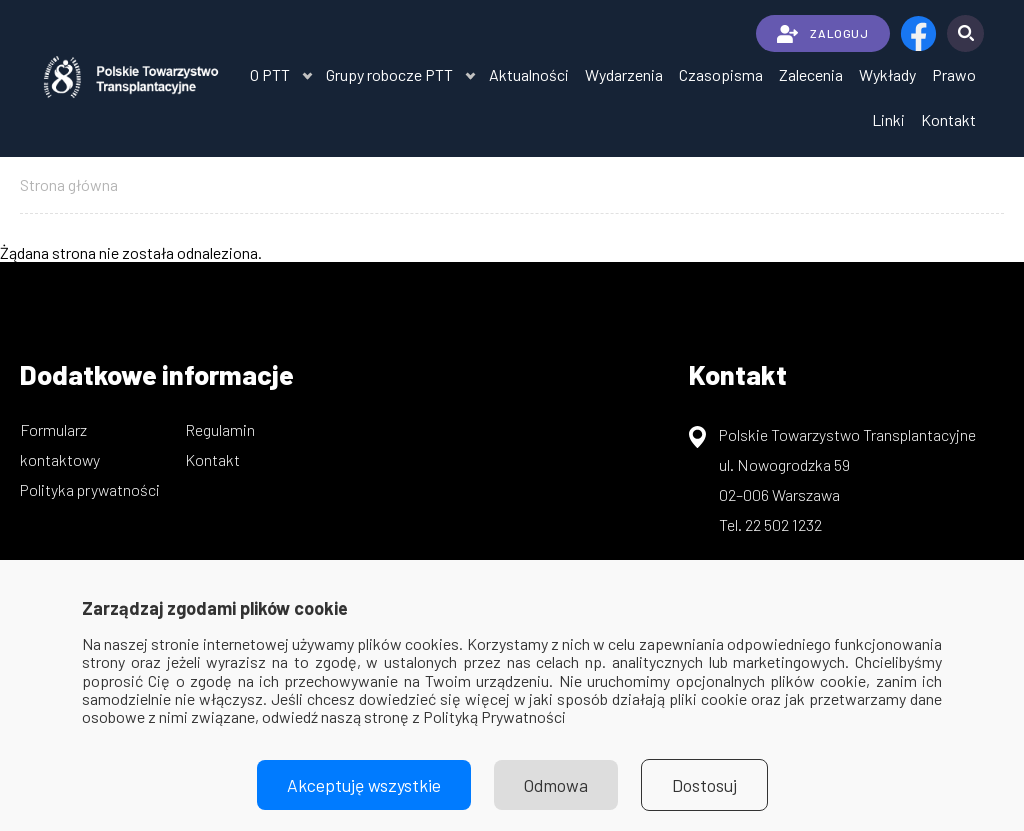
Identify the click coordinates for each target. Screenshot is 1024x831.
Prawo (954, 74)
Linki (888, 119)
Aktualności (529, 74)
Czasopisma (721, 74)
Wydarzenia (624, 74)
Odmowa (556, 785)
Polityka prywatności (90, 489)
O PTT (270, 74)
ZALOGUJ (822, 34)
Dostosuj (704, 785)
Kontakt (948, 119)
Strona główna (69, 184)
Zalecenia (811, 74)
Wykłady (887, 74)
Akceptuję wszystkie (364, 785)
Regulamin (220, 429)
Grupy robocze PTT (389, 74)
